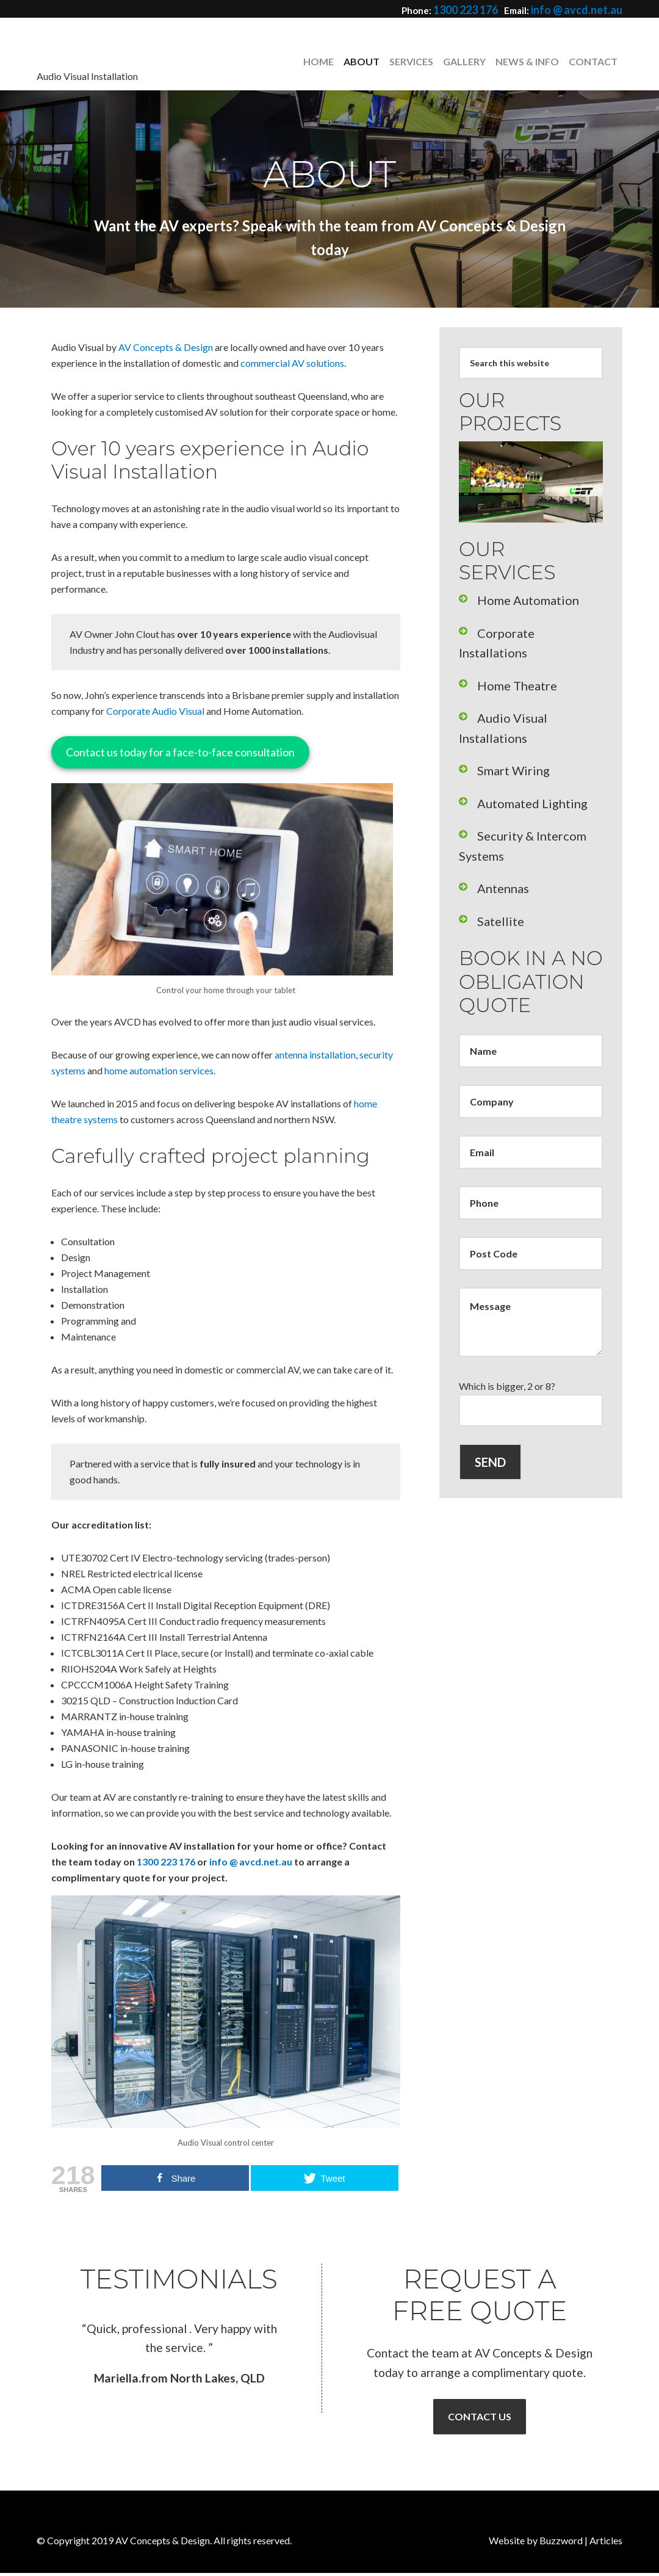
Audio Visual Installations (530, 683)
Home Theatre (508, 654)
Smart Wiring (505, 712)
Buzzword (561, 2543)
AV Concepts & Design (128, 59)
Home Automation (516, 597)
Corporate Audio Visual (155, 711)
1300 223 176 (481, 8)
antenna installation (315, 1054)
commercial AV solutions (292, 363)
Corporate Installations (525, 626)
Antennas (496, 798)
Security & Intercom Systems (537, 769)
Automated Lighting (519, 741)
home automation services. (159, 1070)
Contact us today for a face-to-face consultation (180, 752)
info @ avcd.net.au (583, 8)
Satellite (494, 827)
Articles (605, 2543)
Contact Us (479, 2418)
